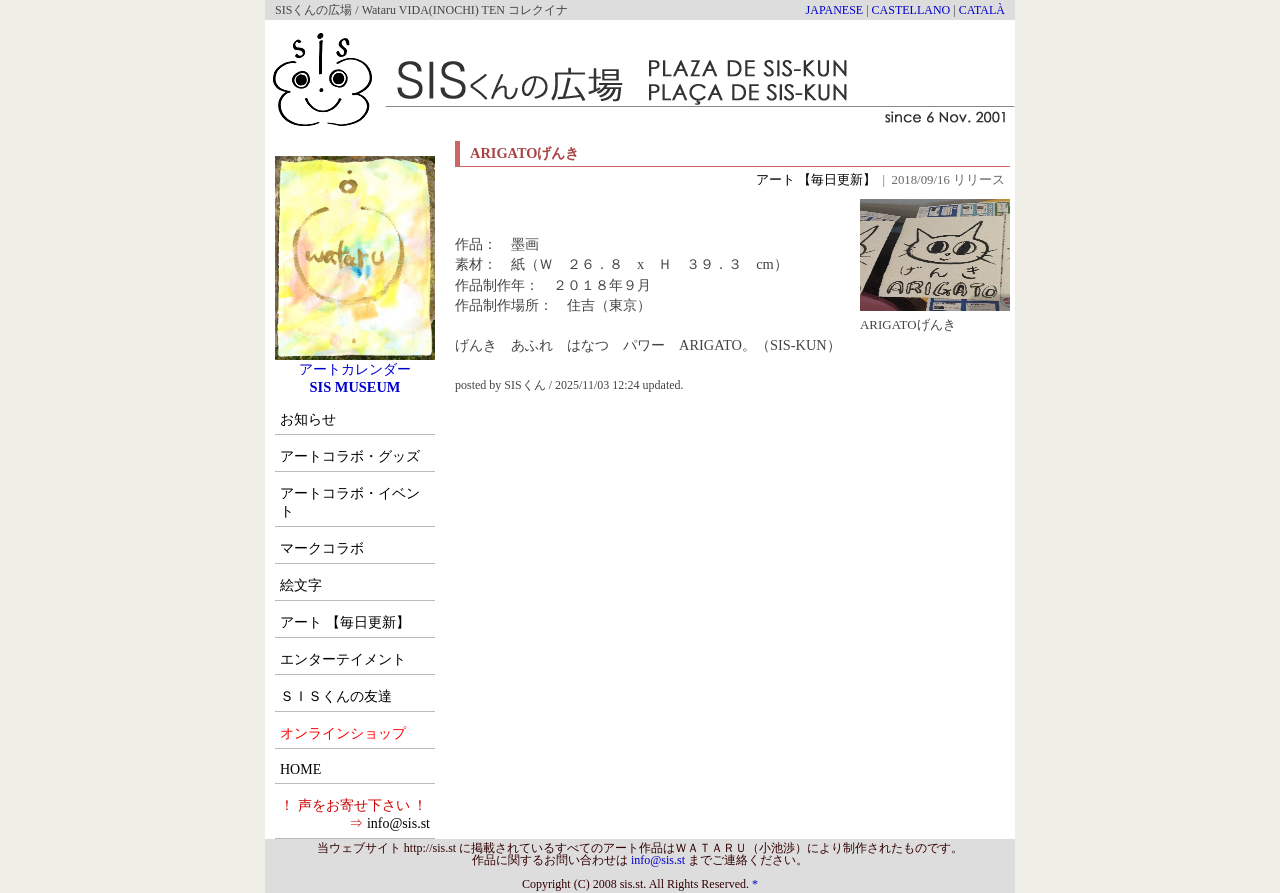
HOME (300, 769)
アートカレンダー (355, 362)
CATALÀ (982, 10)
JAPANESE (835, 10)
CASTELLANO (911, 10)
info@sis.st (398, 823)
